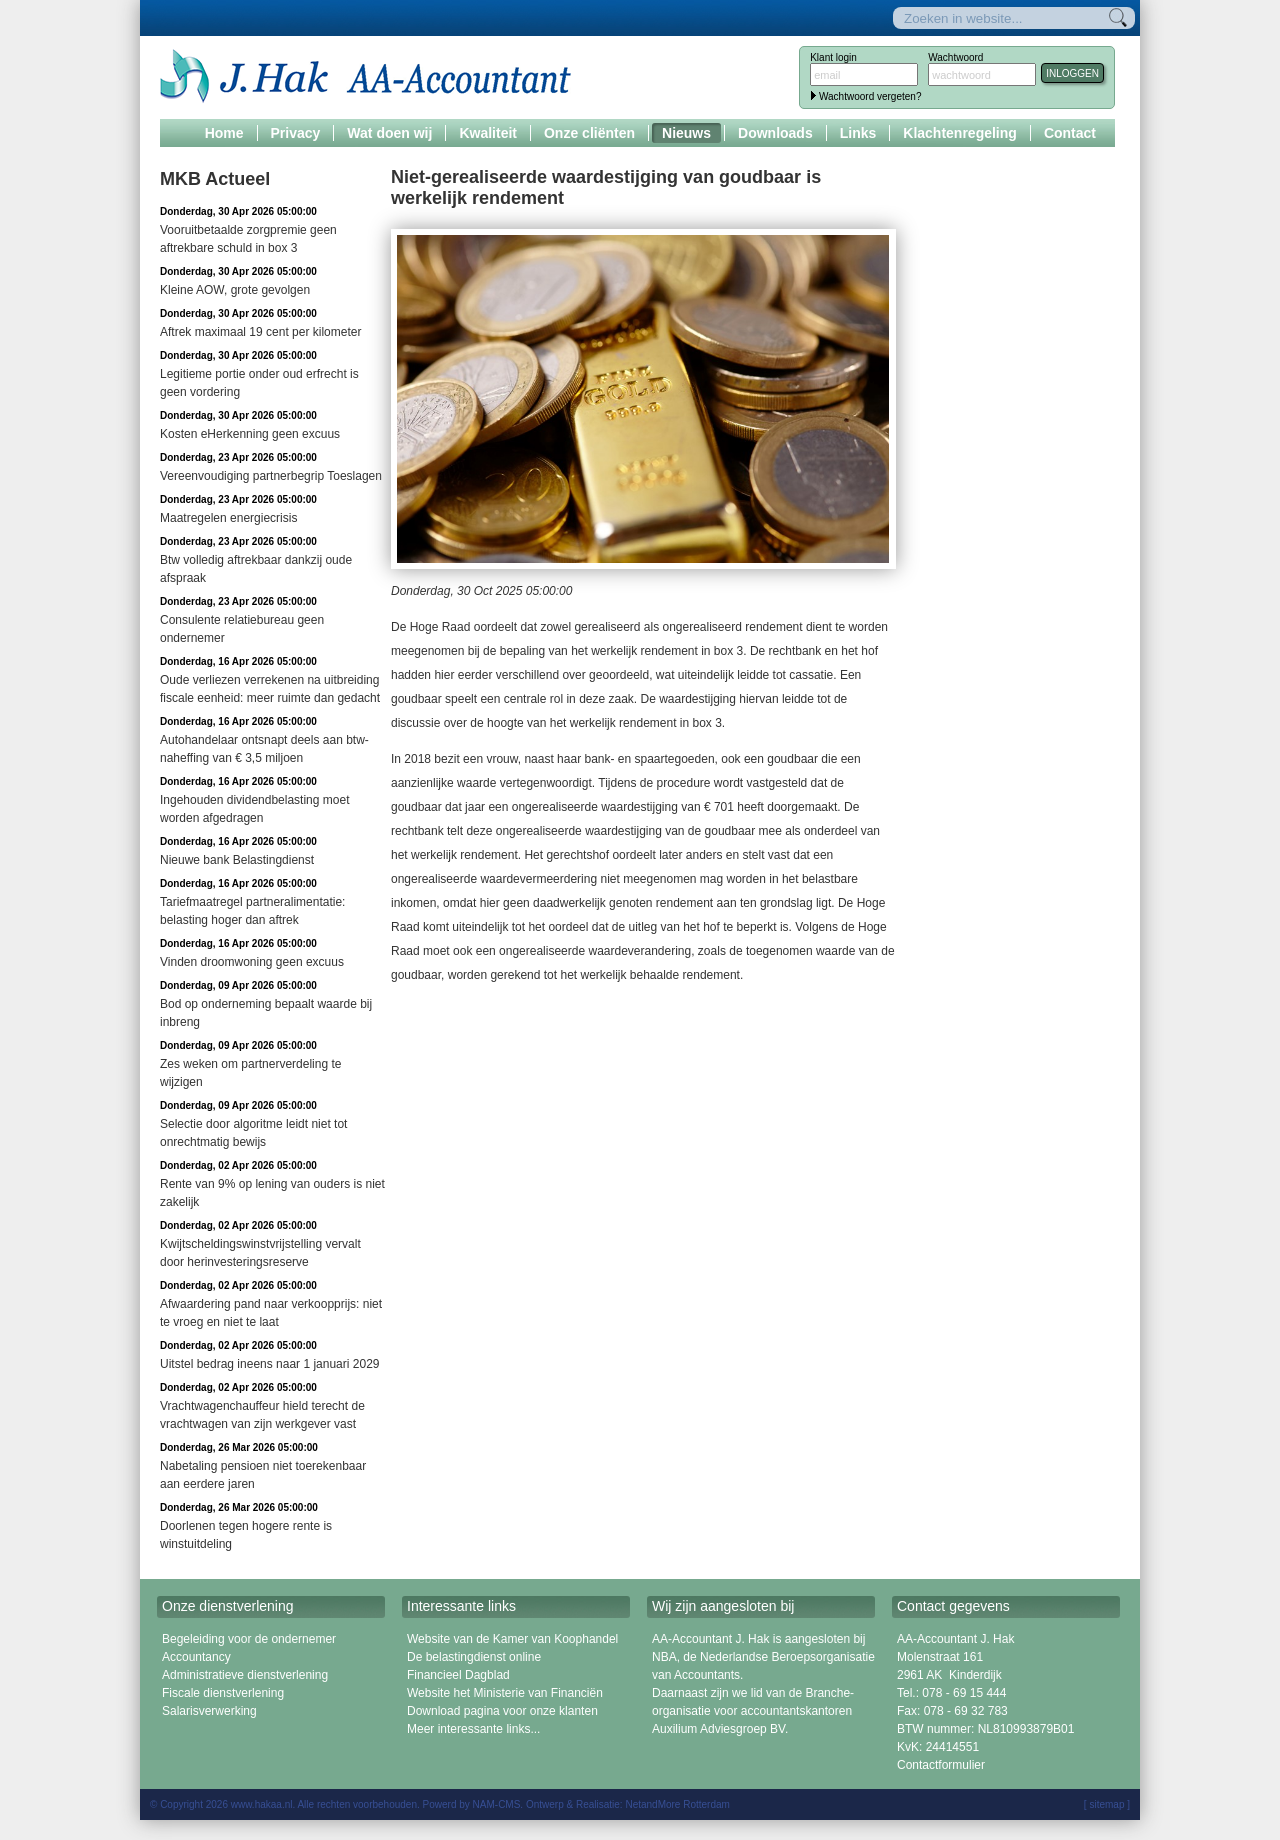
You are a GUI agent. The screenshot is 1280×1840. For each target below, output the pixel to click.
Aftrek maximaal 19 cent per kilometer (260, 332)
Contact (1070, 133)
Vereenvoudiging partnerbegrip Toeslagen (271, 476)
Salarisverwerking (209, 1711)
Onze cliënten (589, 133)
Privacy (296, 133)
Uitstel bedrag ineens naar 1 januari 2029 (269, 1364)
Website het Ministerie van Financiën (505, 1693)
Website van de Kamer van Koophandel (512, 1639)
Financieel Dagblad (458, 1675)
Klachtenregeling (960, 133)
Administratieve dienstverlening (245, 1675)
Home (224, 133)
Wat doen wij (389, 133)
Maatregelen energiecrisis (228, 518)
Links (858, 133)
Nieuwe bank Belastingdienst (237, 860)
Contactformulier (941, 1765)
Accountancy (196, 1657)
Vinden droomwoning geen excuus (252, 962)
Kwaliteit (488, 133)
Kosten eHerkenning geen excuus (250, 434)
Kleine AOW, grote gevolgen (235, 290)
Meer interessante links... (473, 1729)
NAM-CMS (497, 1804)
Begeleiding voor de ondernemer (249, 1639)
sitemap (1106, 1804)
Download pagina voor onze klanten (502, 1711)
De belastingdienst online (474, 1657)
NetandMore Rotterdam (677, 1804)
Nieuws (686, 133)
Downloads (775, 133)
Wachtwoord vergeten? (870, 96)
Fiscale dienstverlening (223, 1693)
